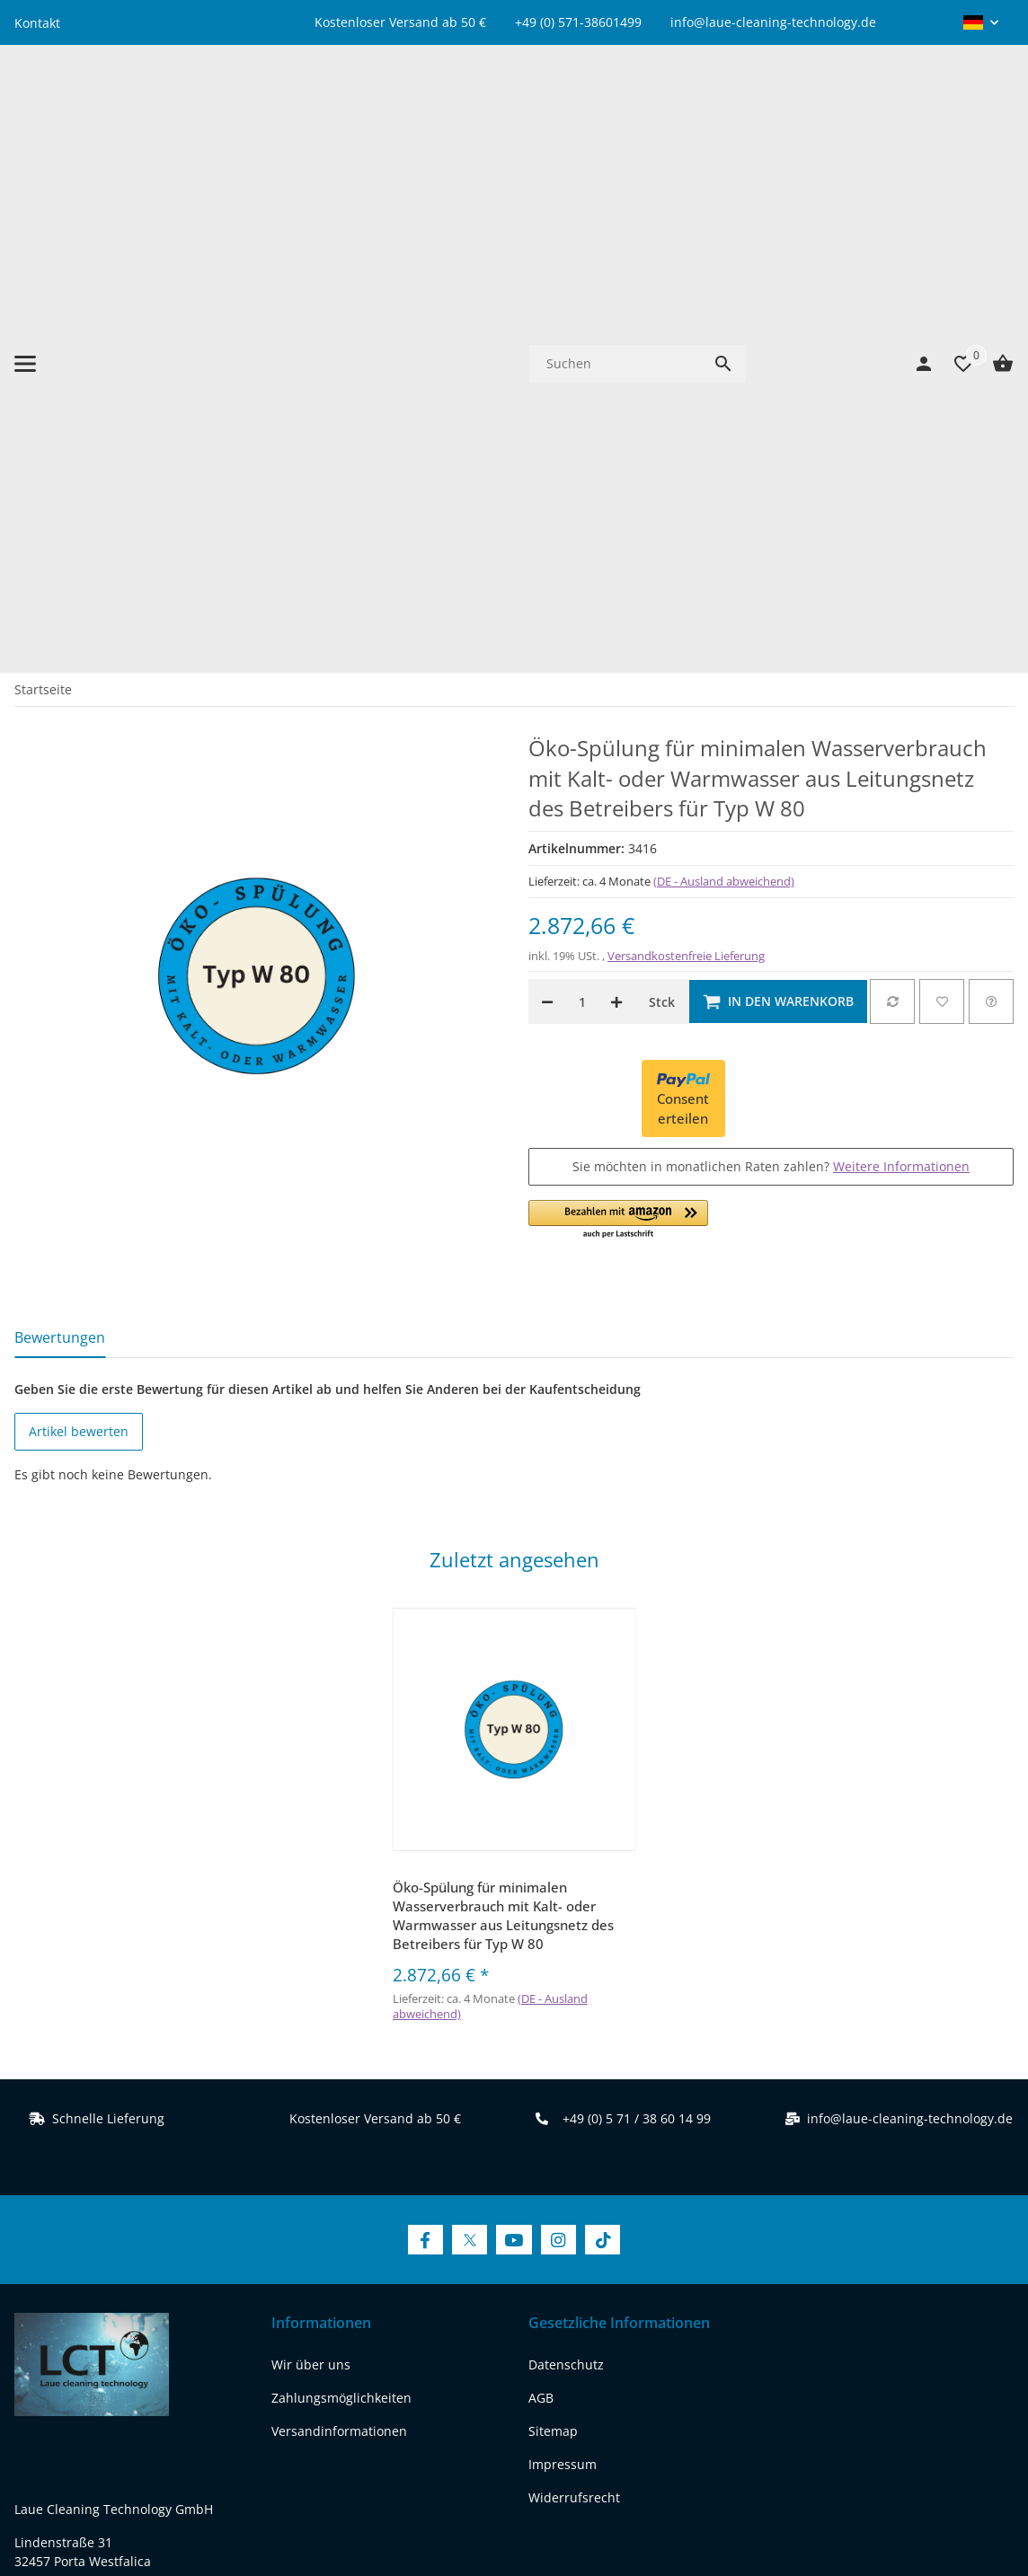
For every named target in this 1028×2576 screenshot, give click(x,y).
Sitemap (553, 1924)
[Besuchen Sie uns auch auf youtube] (125, 2309)
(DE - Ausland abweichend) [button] (723, 374)
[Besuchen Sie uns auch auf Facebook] (425, 1734)
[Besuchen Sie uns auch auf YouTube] (513, 1734)
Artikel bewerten (78, 925)
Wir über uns (310, 1857)
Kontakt (37, 22)
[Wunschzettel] (954, 110)
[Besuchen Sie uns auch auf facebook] (32, 2309)
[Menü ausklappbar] (25, 110)
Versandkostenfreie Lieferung (686, 450)
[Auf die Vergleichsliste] (892, 495)
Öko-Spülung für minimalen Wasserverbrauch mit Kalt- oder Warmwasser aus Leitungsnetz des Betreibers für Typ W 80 (503, 1409)
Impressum (562, 1957)
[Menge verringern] (547, 495)
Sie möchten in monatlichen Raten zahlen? (771, 659)
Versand (615, 2447)
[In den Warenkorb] (778, 495)
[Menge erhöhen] (616, 495)
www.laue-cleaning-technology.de (116, 2207)
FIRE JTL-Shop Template (955, 2508)
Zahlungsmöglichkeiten (341, 1891)
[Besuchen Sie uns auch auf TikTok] (602, 1734)
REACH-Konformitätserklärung (105, 2240)
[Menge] (582, 495)
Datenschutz (566, 1857)
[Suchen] (615, 110)
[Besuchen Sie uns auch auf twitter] (78, 2309)
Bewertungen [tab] (59, 831)
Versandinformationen (339, 1924)
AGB (541, 1891)
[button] (981, 22)
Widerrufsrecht (574, 1990)
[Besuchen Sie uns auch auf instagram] (171, 2309)
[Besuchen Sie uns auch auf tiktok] (217, 2309)
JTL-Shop (865, 2508)
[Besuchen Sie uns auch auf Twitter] (469, 1734)
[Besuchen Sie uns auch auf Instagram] (558, 1734)
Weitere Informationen (901, 659)
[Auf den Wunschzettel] (941, 495)
